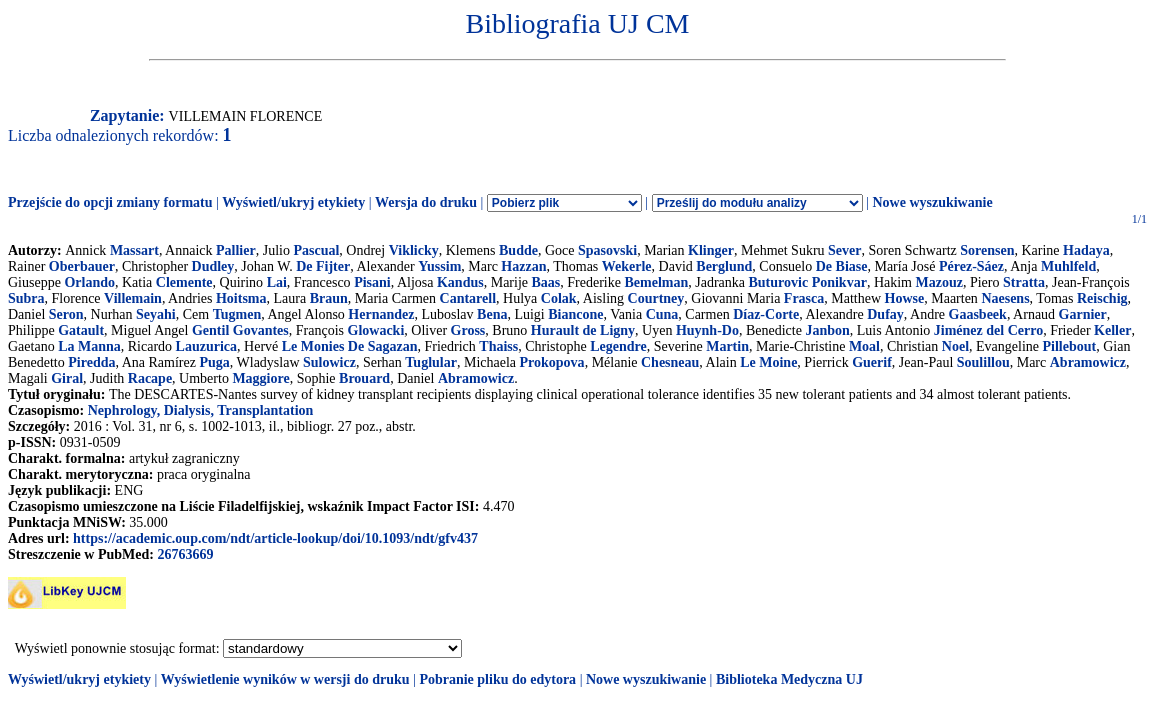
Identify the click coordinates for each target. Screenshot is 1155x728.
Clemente (184, 282)
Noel (955, 346)
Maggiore (260, 378)
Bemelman (656, 282)
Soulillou (983, 362)
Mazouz (938, 282)
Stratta (1024, 282)
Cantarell (468, 298)
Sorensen (987, 250)
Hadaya (1086, 250)
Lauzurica (206, 346)
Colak (559, 298)
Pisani (372, 282)
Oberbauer (82, 266)
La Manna (89, 346)
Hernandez (381, 314)
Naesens (1005, 298)
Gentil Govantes (240, 330)
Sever (844, 250)
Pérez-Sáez (971, 266)
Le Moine (768, 362)
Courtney (656, 298)
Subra (26, 298)
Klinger (711, 250)
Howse (905, 298)
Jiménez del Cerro (988, 330)
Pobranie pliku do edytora (497, 679)
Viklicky (414, 250)
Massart (134, 250)
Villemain (133, 298)
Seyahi (156, 314)
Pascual (316, 250)
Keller (1112, 330)
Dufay (885, 314)
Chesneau (670, 362)
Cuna (662, 314)
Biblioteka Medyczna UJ (789, 679)
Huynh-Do (707, 330)
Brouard (364, 378)
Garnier (1083, 314)
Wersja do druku (426, 202)
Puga (214, 362)
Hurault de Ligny (583, 330)
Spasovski (607, 250)
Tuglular (431, 362)
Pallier (236, 250)
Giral (67, 378)
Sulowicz (329, 362)
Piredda (91, 362)
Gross (468, 330)
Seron (66, 314)
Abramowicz (1088, 362)
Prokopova (552, 362)
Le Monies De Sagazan (350, 346)
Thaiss (498, 346)
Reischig (1102, 298)
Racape (150, 378)
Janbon (827, 330)
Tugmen (237, 314)
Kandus (460, 282)
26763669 (185, 554)
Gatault (81, 330)
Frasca (804, 298)
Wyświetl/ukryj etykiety (293, 202)
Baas (546, 282)
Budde (518, 250)
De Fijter (323, 266)
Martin (727, 346)
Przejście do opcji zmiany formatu (110, 202)
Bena (492, 314)
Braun (329, 298)
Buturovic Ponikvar (808, 282)
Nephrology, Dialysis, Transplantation (201, 410)
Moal (864, 346)
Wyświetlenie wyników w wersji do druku (285, 679)
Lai (277, 282)
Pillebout (1070, 346)
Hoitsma (241, 298)
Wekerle (627, 266)
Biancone (575, 314)
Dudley (213, 266)
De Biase (842, 266)
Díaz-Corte (766, 314)
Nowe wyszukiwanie (932, 202)
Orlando (89, 282)
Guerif (872, 362)
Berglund (724, 266)
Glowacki (376, 330)
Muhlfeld (1068, 266)
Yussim (439, 266)
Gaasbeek (978, 314)
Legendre (618, 346)
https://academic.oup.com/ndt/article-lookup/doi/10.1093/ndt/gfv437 (275, 538)
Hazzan (523, 266)
